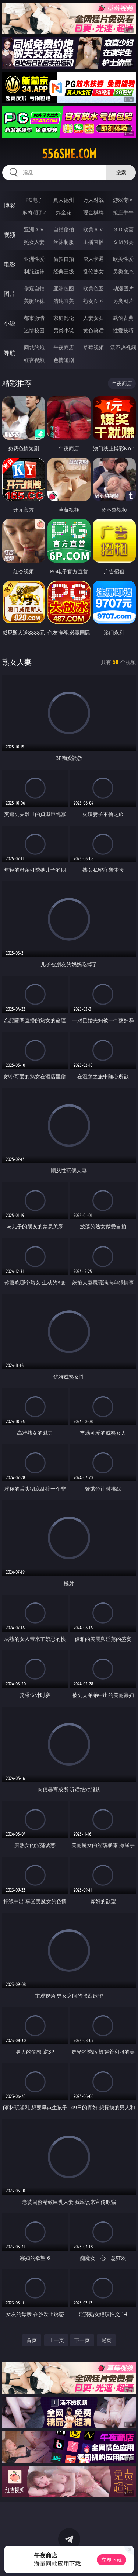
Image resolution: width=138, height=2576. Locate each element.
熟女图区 (93, 300)
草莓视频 (93, 347)
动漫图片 (123, 288)
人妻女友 (93, 317)
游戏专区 (123, 199)
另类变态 (123, 271)
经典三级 (63, 271)
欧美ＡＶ (93, 229)
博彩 (9, 205)
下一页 (82, 2340)
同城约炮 (34, 347)
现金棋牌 (93, 212)
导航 (9, 353)
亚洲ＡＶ (34, 229)
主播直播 (93, 241)
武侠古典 (123, 317)
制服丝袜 (34, 271)
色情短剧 (63, 359)
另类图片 (123, 300)
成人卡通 (93, 258)
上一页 (56, 2340)
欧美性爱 (123, 258)
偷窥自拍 (34, 288)
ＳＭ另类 (123, 241)
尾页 (106, 2340)
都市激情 (34, 317)
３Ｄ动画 (123, 229)
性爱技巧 (123, 330)
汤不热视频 (123, 347)
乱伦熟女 (93, 271)
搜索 (121, 172)
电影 (9, 264)
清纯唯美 (63, 300)
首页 (31, 2340)
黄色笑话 (93, 330)
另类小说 (63, 330)
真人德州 (63, 199)
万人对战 (93, 199)
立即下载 (111, 2559)
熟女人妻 (34, 241)
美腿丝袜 (34, 300)
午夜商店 (63, 347)
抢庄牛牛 (123, 212)
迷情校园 (34, 330)
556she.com (69, 153)
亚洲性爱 (34, 258)
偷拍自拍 (63, 258)
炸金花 (63, 212)
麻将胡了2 (34, 212)
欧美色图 (93, 288)
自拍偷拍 (63, 229)
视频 (9, 235)
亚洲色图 (63, 288)
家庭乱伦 (63, 317)
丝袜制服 (63, 241)
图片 (9, 294)
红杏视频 (34, 359)
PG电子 (34, 199)
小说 (9, 323)
